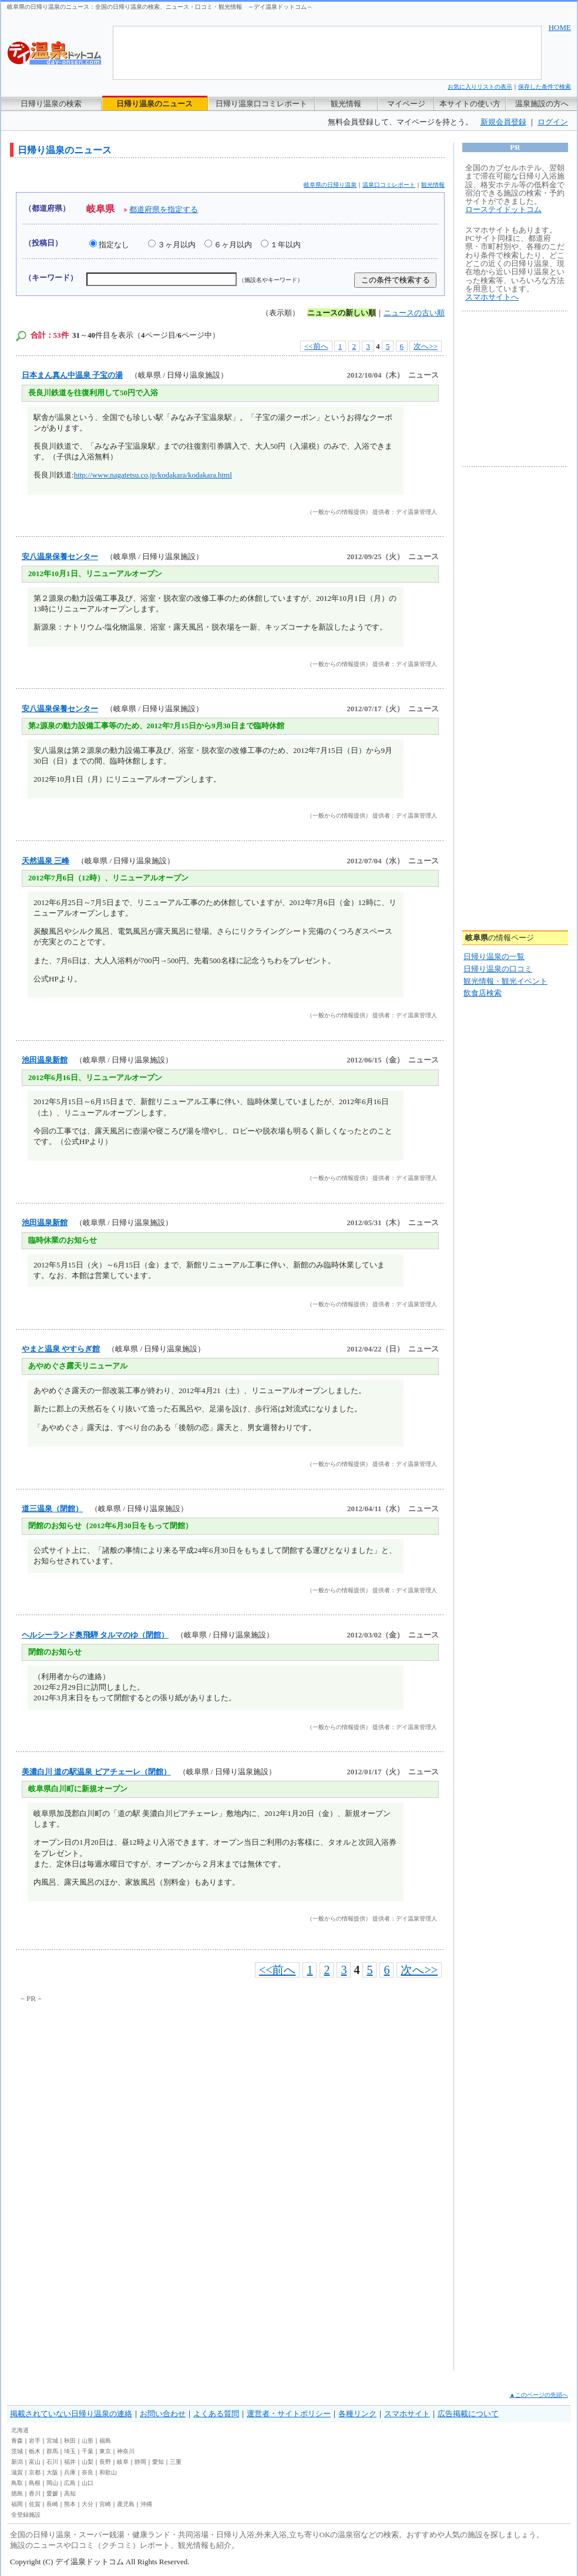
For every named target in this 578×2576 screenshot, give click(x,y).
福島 (105, 2440)
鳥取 (17, 2483)
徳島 (17, 2493)
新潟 (17, 2462)
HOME (560, 27)
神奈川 (126, 2451)
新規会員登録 (503, 121)
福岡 (17, 2504)
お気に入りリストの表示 (480, 86)
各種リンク (357, 2413)
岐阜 (123, 2462)
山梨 (87, 2462)
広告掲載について (468, 2413)
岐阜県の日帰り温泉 (330, 184)
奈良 (87, 2472)
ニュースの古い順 (414, 312)
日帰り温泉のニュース (154, 103)
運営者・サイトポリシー (289, 2413)
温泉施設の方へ (542, 103)
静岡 (140, 2462)
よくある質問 (216, 2413)
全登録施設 (26, 2514)
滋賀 (17, 2472)
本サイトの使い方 (469, 103)
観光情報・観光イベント (505, 981)
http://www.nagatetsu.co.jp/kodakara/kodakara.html (153, 474)
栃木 (35, 2451)
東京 (105, 2451)
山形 (87, 2440)
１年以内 (285, 244)
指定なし (114, 244)
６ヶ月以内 (233, 244)
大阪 (52, 2472)
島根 (35, 2483)
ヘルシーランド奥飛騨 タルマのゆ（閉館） (95, 1634)
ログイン (552, 121)
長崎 (52, 2504)
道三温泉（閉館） (52, 1508)
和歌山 (108, 2472)
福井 (70, 2462)
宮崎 (105, 2504)
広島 (70, 2483)
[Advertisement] (127, 2093)
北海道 (20, 2430)
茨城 (17, 2451)
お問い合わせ (163, 2413)
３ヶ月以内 (176, 244)
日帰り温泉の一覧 (494, 956)
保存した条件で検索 (544, 86)
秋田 (70, 2440)
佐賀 (35, 2504)
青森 (17, 2440)
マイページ (406, 103)
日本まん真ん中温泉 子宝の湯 (72, 375)
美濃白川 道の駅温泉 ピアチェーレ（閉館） (96, 1771)
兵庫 (70, 2472)
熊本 (70, 2504)
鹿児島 (126, 2504)
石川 (52, 2462)
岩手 (35, 2440)
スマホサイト (407, 2413)
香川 (35, 2493)
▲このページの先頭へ (538, 2395)
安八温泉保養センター (60, 556)
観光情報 (346, 103)
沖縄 (146, 2504)
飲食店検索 (482, 992)
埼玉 (70, 2451)
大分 (87, 2504)
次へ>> (426, 346)
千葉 (87, 2451)
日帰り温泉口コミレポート (261, 103)
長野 (105, 2462)
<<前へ (316, 346)
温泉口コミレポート (388, 184)
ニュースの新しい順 (341, 312)
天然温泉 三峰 (45, 860)
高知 (70, 2493)
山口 (87, 2483)
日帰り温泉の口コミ (497, 968)
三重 (176, 2462)
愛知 (158, 2462)
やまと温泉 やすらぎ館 (61, 1348)
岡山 (52, 2483)
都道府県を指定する (163, 209)
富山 (35, 2462)
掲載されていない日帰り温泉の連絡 (71, 2413)
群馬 (52, 2451)
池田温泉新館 (45, 1059)
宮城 (52, 2440)
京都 (35, 2472)
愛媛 (52, 2493)
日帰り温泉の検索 (51, 103)
